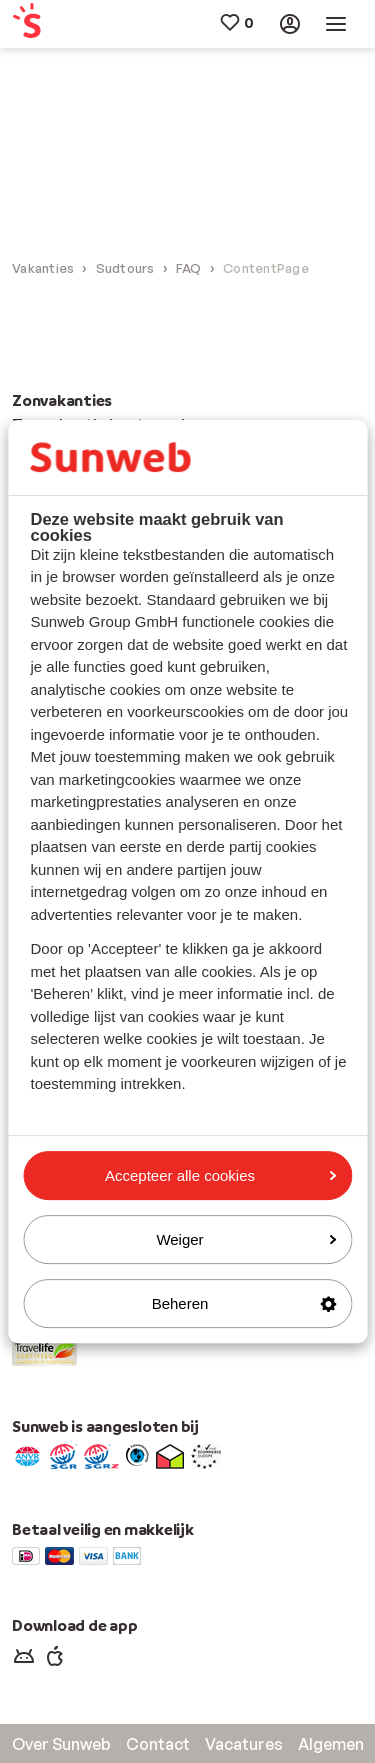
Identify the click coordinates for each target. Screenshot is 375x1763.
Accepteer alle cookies (220, 1175)
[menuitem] (41, 24)
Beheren (244, 1303)
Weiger (246, 1239)
